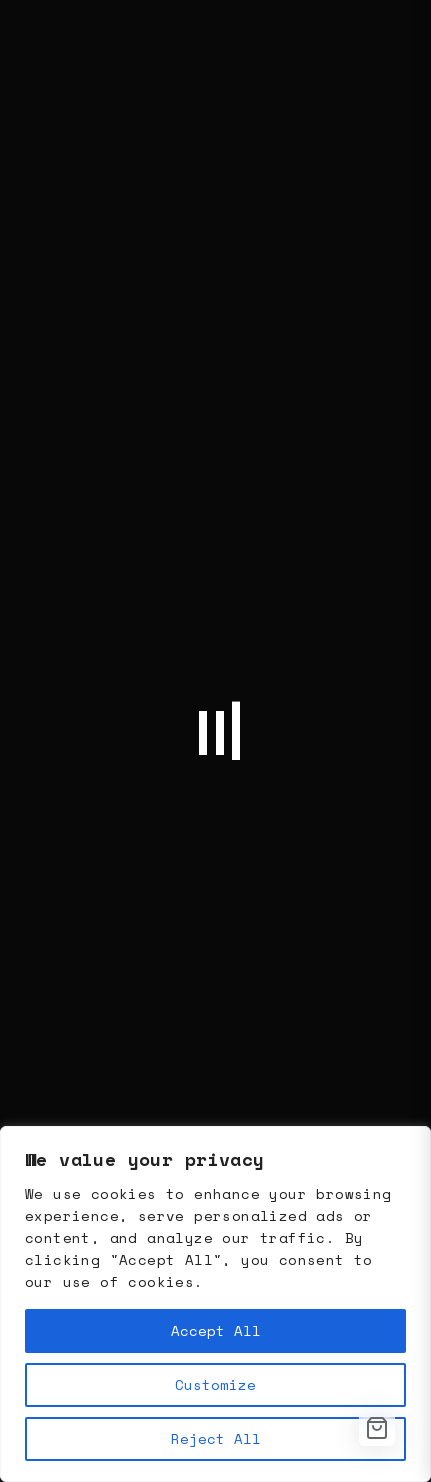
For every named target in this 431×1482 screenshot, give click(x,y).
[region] (215, 1304)
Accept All (216, 1330)
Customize (215, 1384)
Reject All (216, 1438)
